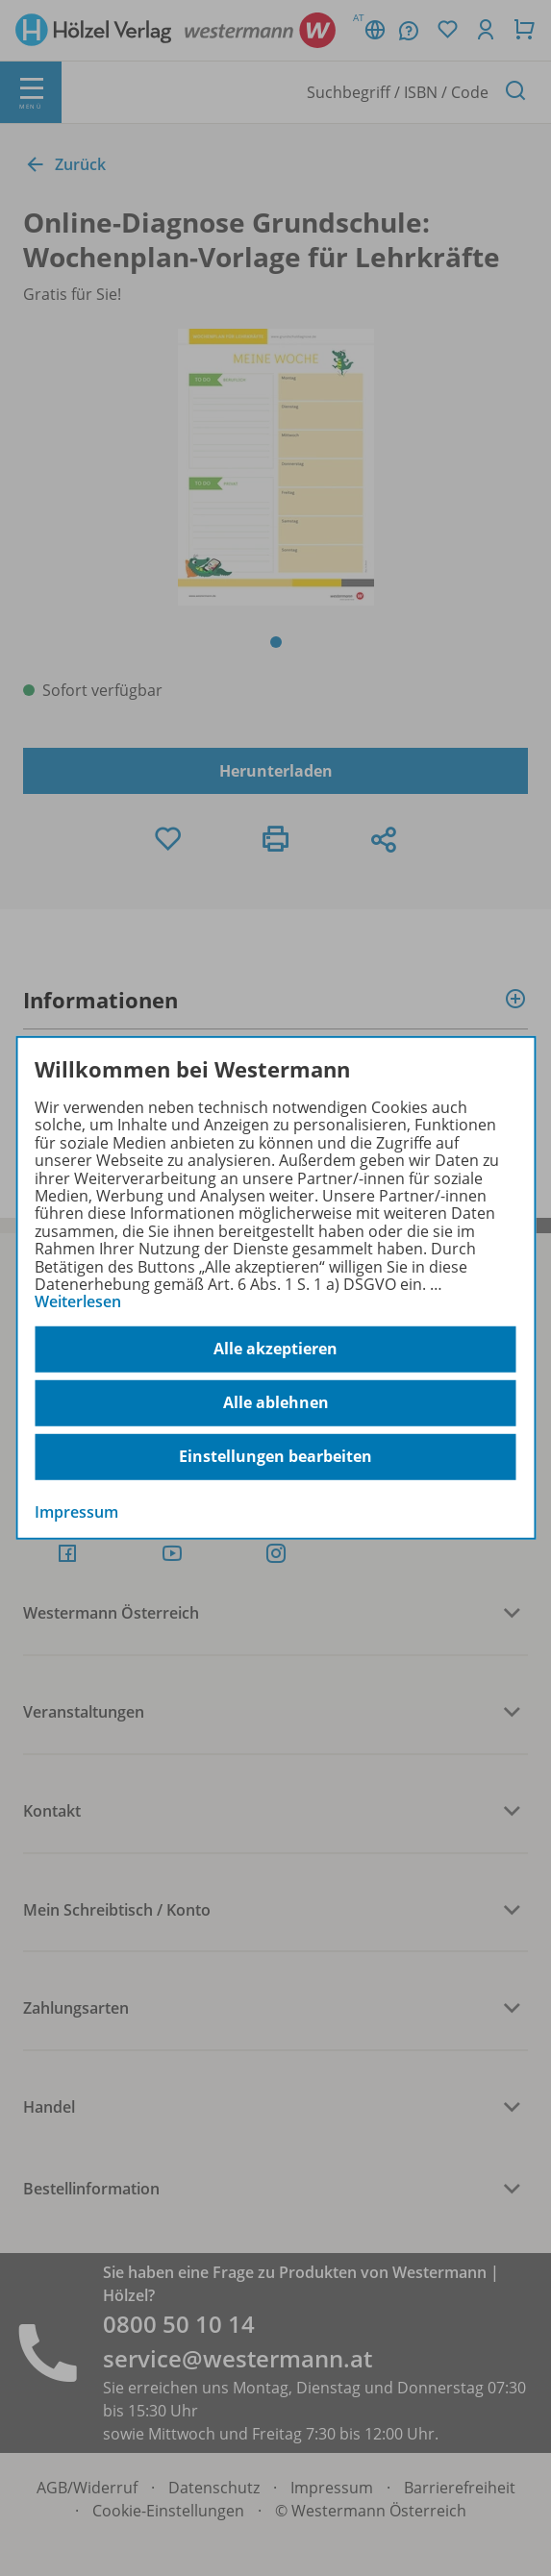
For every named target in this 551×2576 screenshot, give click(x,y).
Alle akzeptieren (275, 1348)
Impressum (76, 1511)
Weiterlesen (78, 1301)
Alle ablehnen (276, 1402)
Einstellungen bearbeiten (275, 1456)
